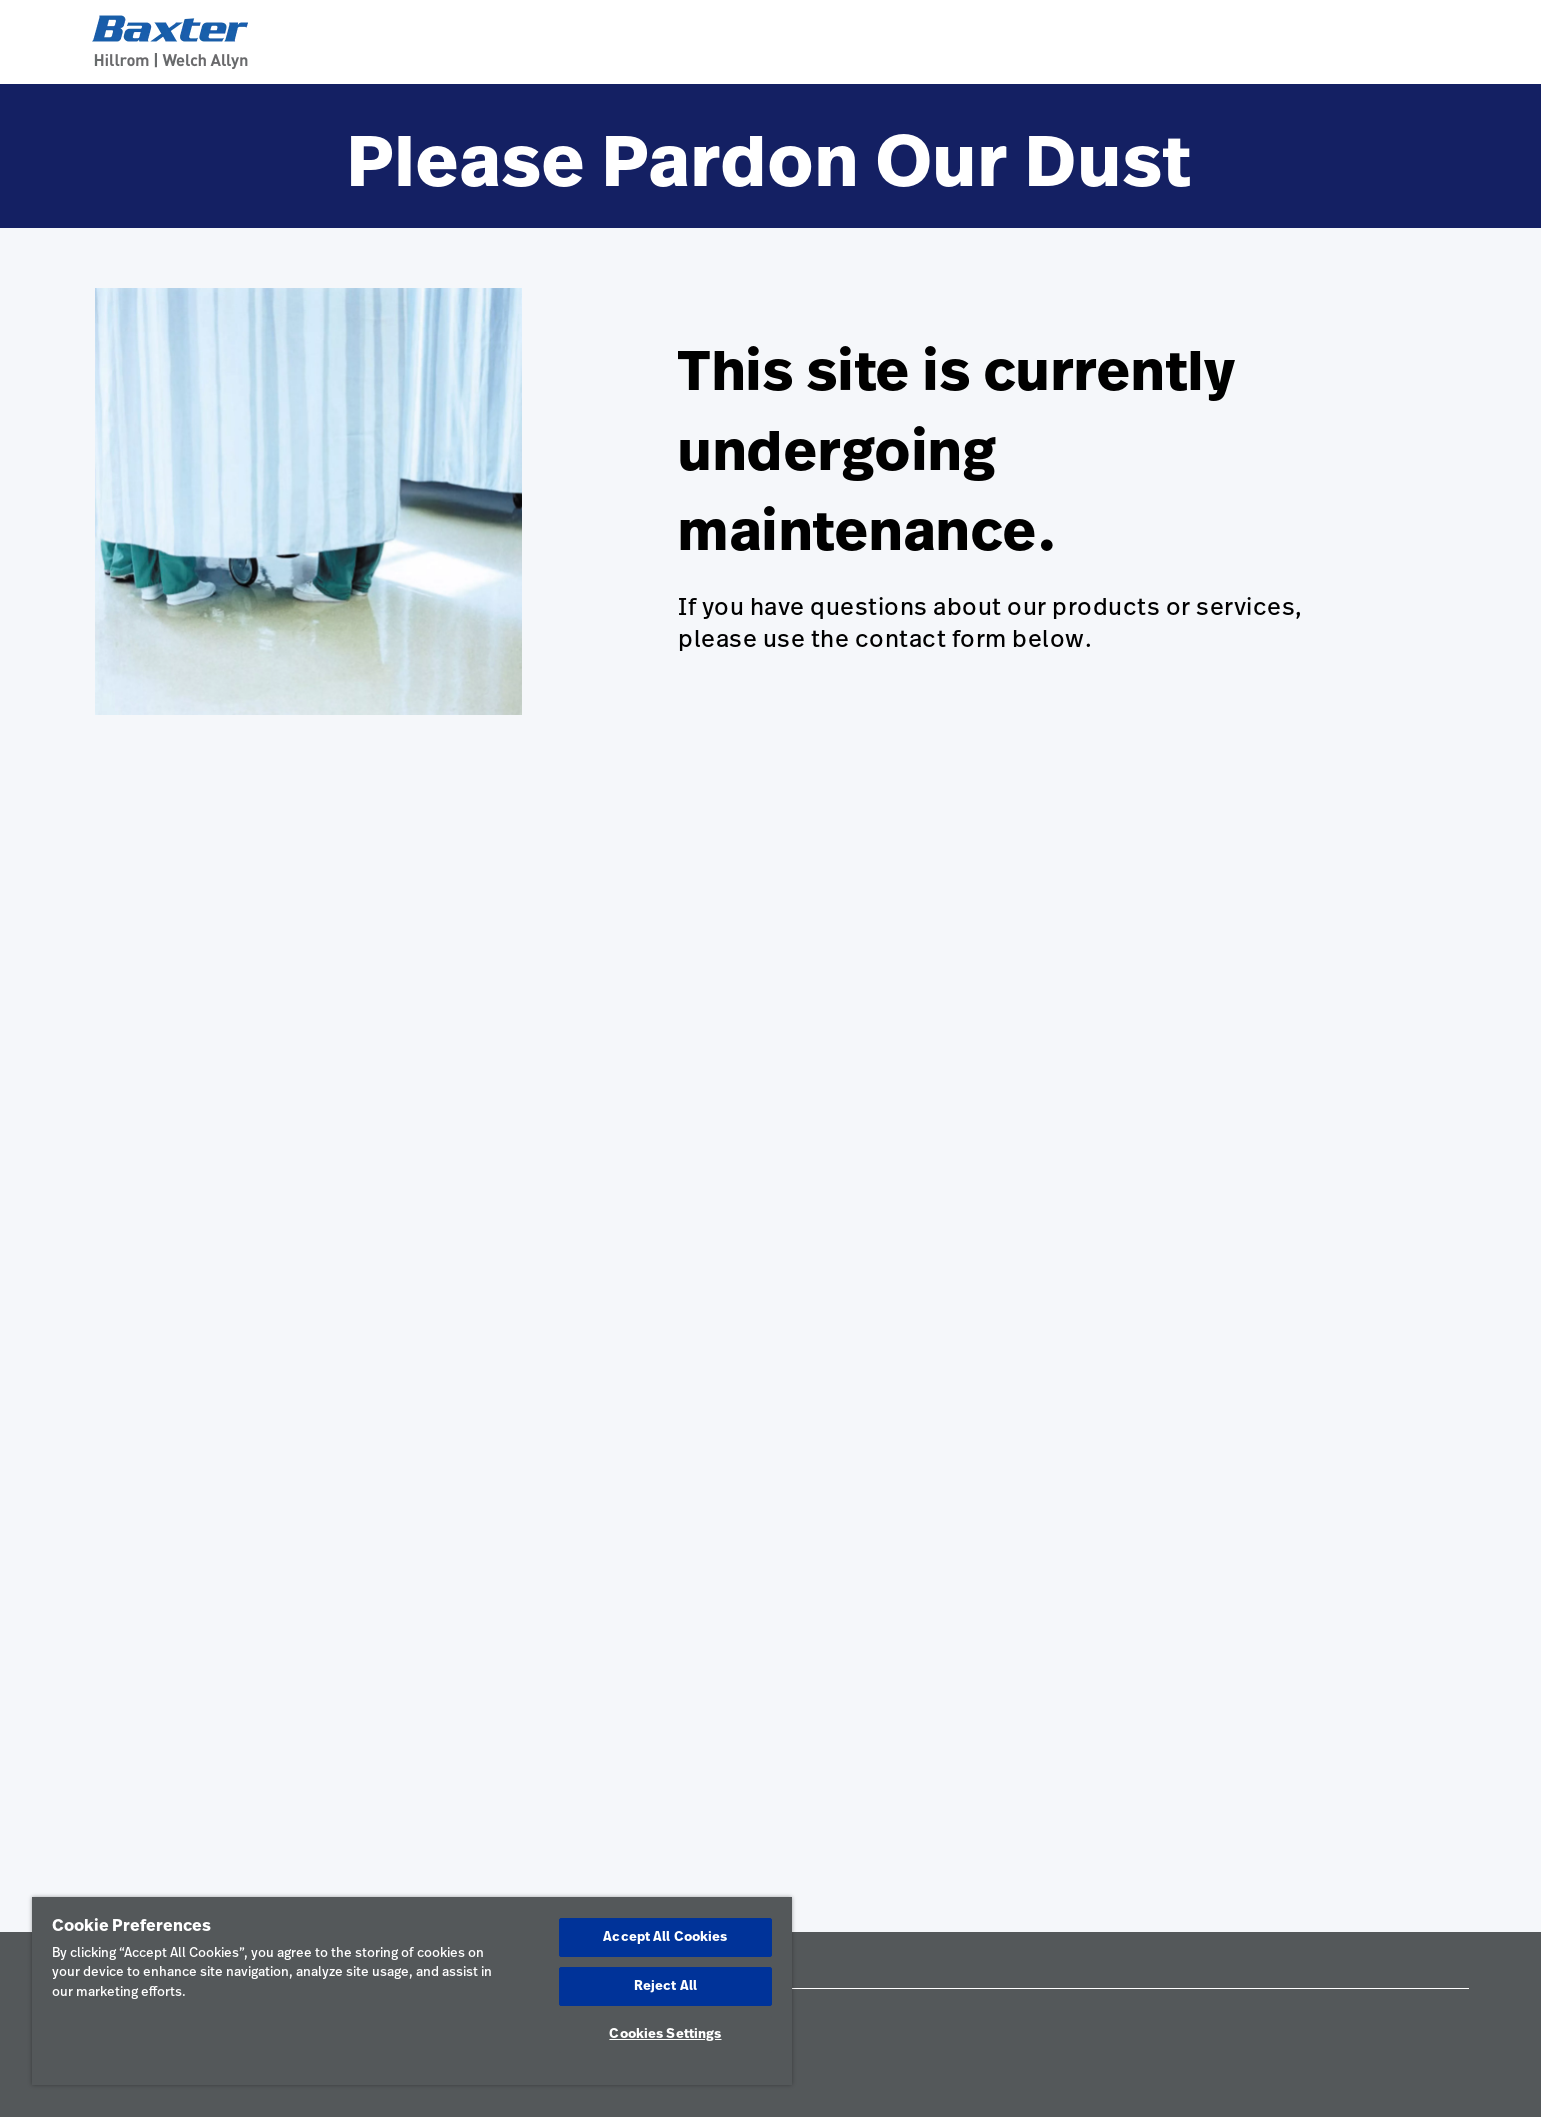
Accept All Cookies (665, 1937)
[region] (412, 1991)
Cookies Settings (665, 2034)
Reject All (665, 1986)
